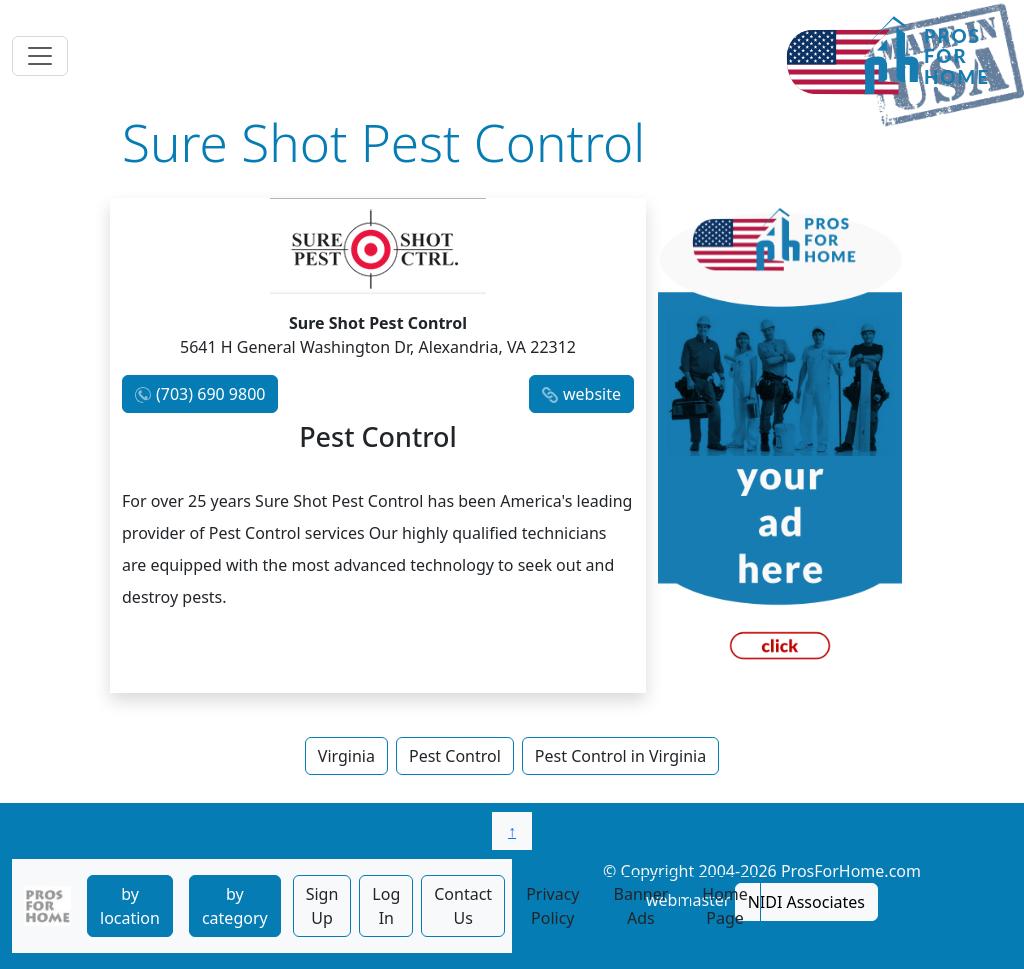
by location (130, 906)
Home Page (725, 906)
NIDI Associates (806, 902)
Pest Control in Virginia (620, 756)
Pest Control (455, 756)
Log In (386, 906)
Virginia (346, 756)
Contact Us (463, 906)
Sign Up (322, 906)
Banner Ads (641, 906)
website (592, 394)
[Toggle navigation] (40, 56)
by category (235, 906)
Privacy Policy (552, 906)
